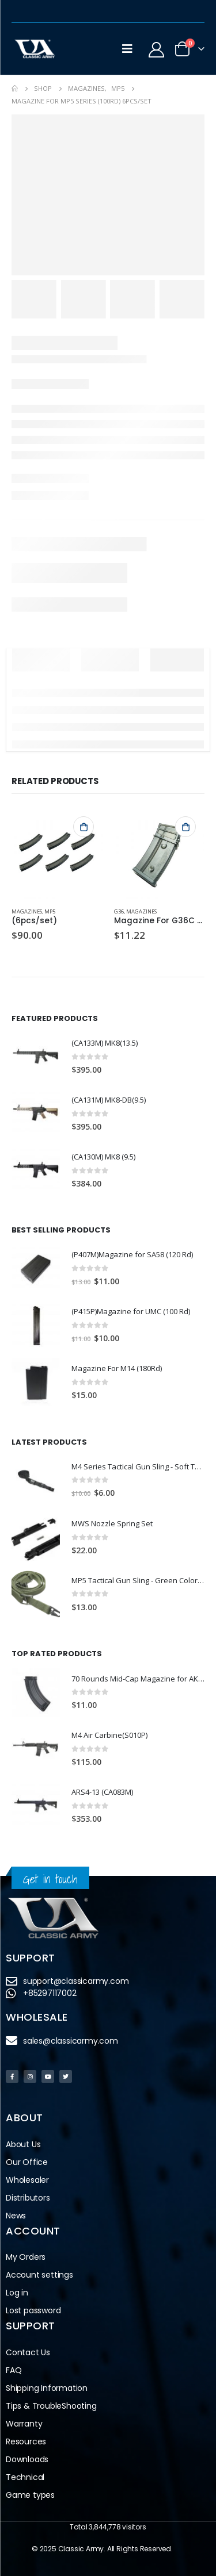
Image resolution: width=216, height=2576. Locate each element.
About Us (23, 2144)
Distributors (28, 2197)
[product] (57, 853)
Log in (17, 2292)
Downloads (27, 2459)
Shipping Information (47, 2388)
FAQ (13, 2370)
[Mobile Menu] (127, 49)
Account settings (39, 2275)
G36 (119, 911)
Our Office (27, 2162)
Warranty (24, 2423)
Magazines (27, 911)
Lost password (33, 2310)
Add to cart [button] (83, 826)
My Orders (26, 2257)
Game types (30, 2495)
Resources (26, 2441)
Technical (25, 2477)
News (16, 2215)
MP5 (49, 911)
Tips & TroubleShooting (51, 2406)
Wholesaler (27, 2180)
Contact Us (28, 2352)
